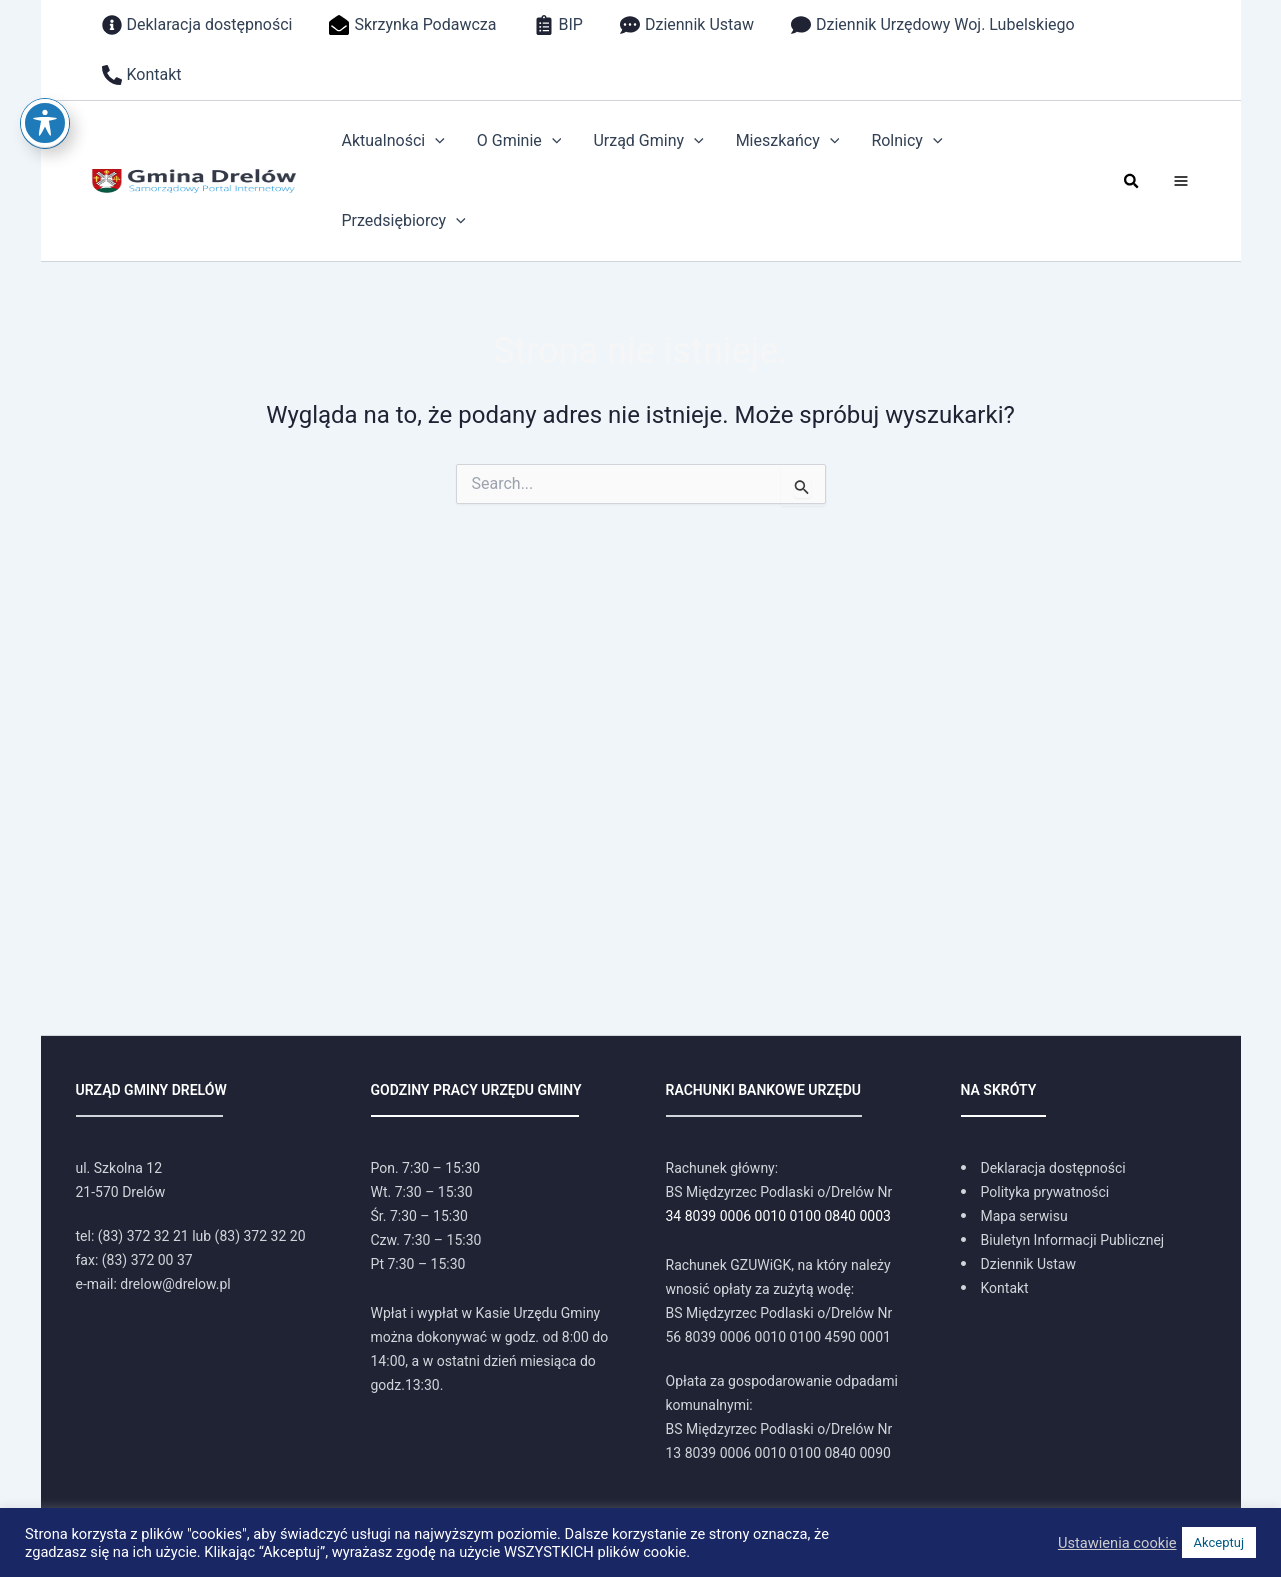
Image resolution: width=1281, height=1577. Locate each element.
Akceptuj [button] (1219, 1542)
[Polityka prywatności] (1035, 1192)
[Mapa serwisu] (1014, 1216)
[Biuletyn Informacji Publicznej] (1063, 1240)
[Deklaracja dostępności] (1043, 1168)
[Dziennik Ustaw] (1018, 1264)
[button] (1132, 181)
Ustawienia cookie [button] (1117, 1543)
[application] (435, 141)
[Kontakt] (995, 1288)
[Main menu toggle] (1181, 181)
